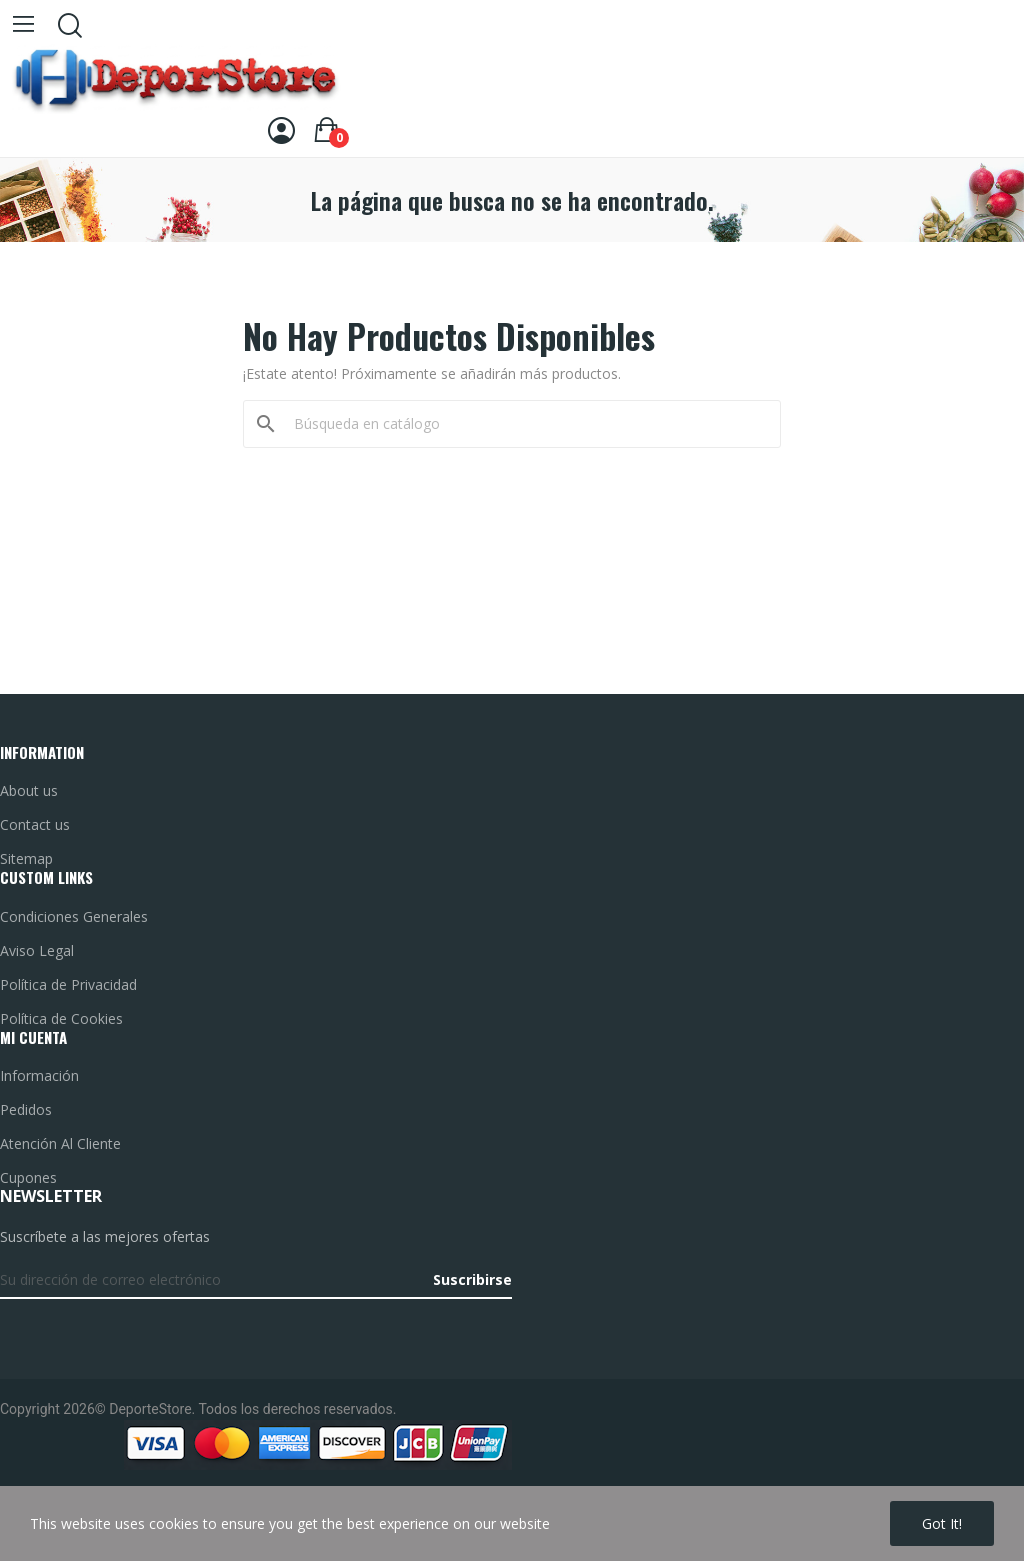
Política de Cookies (61, 1018)
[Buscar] (524, 424)
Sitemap (26, 858)
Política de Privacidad (68, 984)
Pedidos (26, 1109)
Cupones (28, 1177)
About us (29, 790)
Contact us (35, 824)
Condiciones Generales (74, 916)
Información (39, 1075)
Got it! (942, 1523)
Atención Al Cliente (60, 1143)
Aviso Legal (37, 950)
